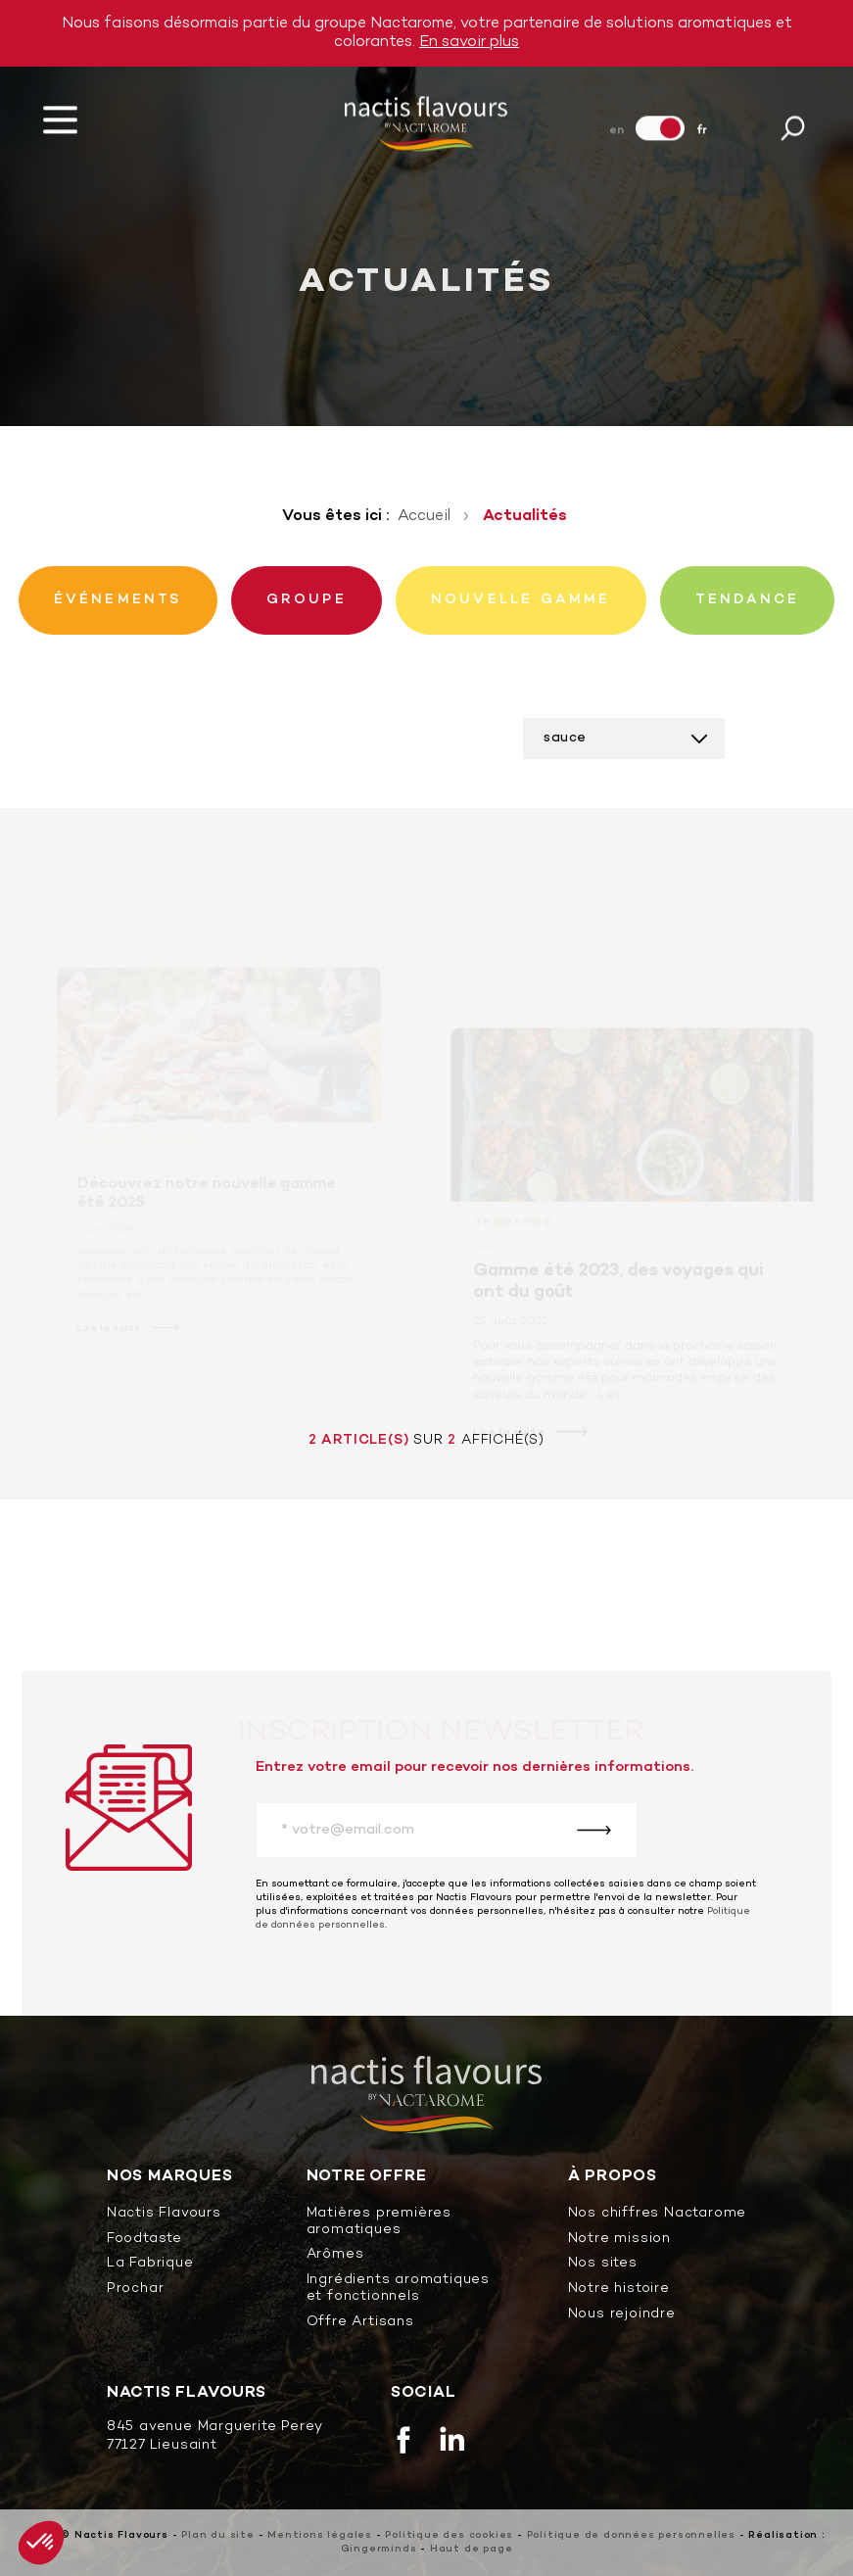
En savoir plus (469, 42)
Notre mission (619, 2239)
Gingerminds (379, 2549)
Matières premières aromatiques (379, 2222)
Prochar (136, 2289)
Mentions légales (319, 2535)
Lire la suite (510, 1442)
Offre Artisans (360, 2322)
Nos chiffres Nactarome (657, 2214)
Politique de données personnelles (631, 2535)
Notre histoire (619, 2289)
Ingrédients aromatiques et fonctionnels (398, 2289)
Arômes (335, 2255)
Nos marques (170, 2177)
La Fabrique (150, 2264)
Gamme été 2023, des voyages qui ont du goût (619, 1291)
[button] (41, 2542)
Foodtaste (144, 2239)
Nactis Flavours (164, 2214)
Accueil (424, 516)
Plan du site (218, 2535)
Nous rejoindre (622, 2315)
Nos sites (603, 2264)
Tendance (514, 1234)
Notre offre (367, 2177)
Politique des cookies (449, 2535)
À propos (612, 2177)
